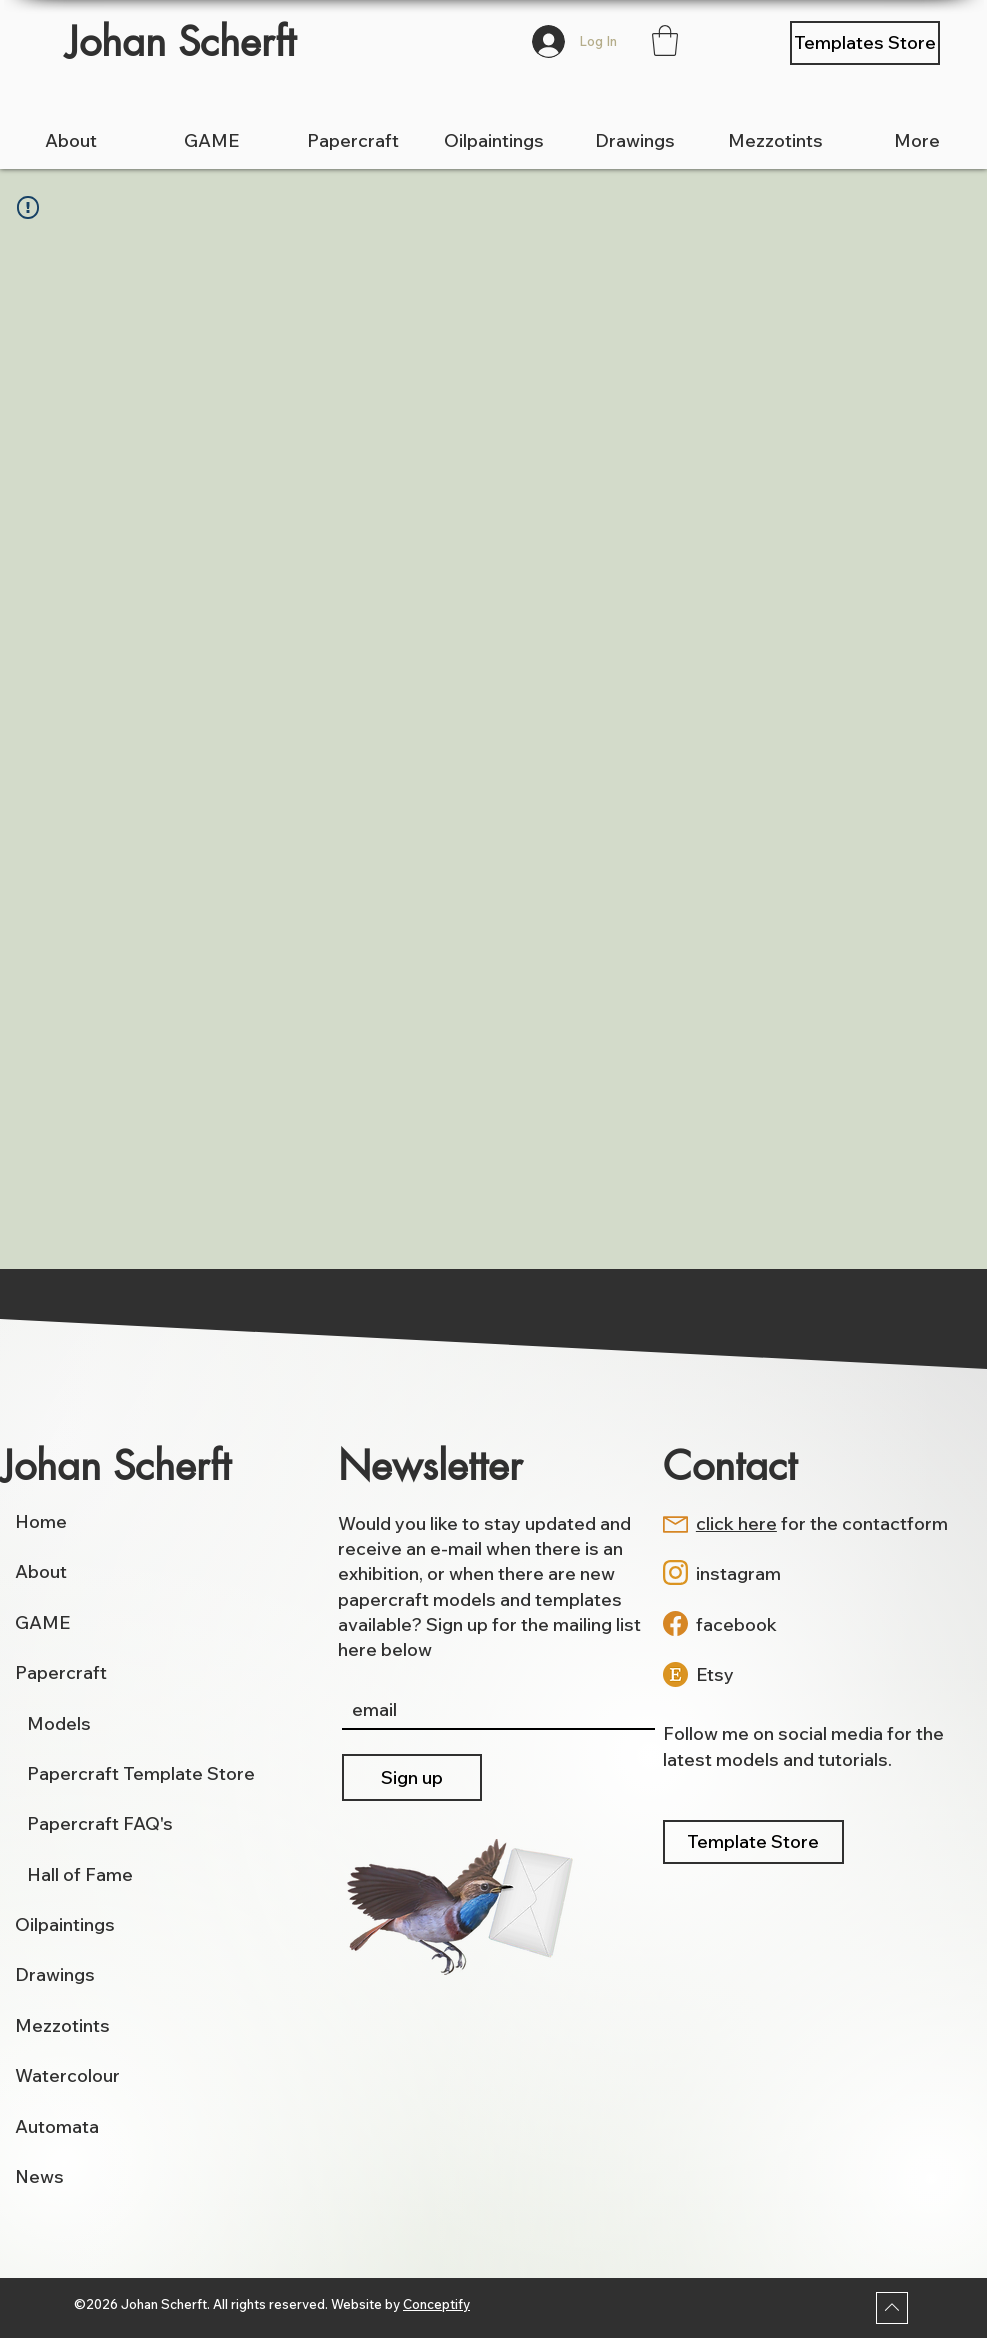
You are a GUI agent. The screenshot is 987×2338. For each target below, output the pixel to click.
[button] (665, 40)
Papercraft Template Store (141, 1773)
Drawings (55, 1974)
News (39, 2176)
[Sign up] (412, 1777)
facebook (736, 1624)
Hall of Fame (80, 1874)
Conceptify (436, 2304)
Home (41, 1521)
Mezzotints (62, 2025)
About (41, 1571)
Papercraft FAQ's (100, 1823)
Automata (57, 2126)
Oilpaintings (65, 1924)
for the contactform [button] (822, 1523)
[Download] (892, 2308)
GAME (42, 1622)
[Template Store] (753, 1842)
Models (53, 1723)
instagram (738, 1573)
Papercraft (61, 1672)
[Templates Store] (865, 43)
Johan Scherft (181, 42)
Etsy (715, 1674)
